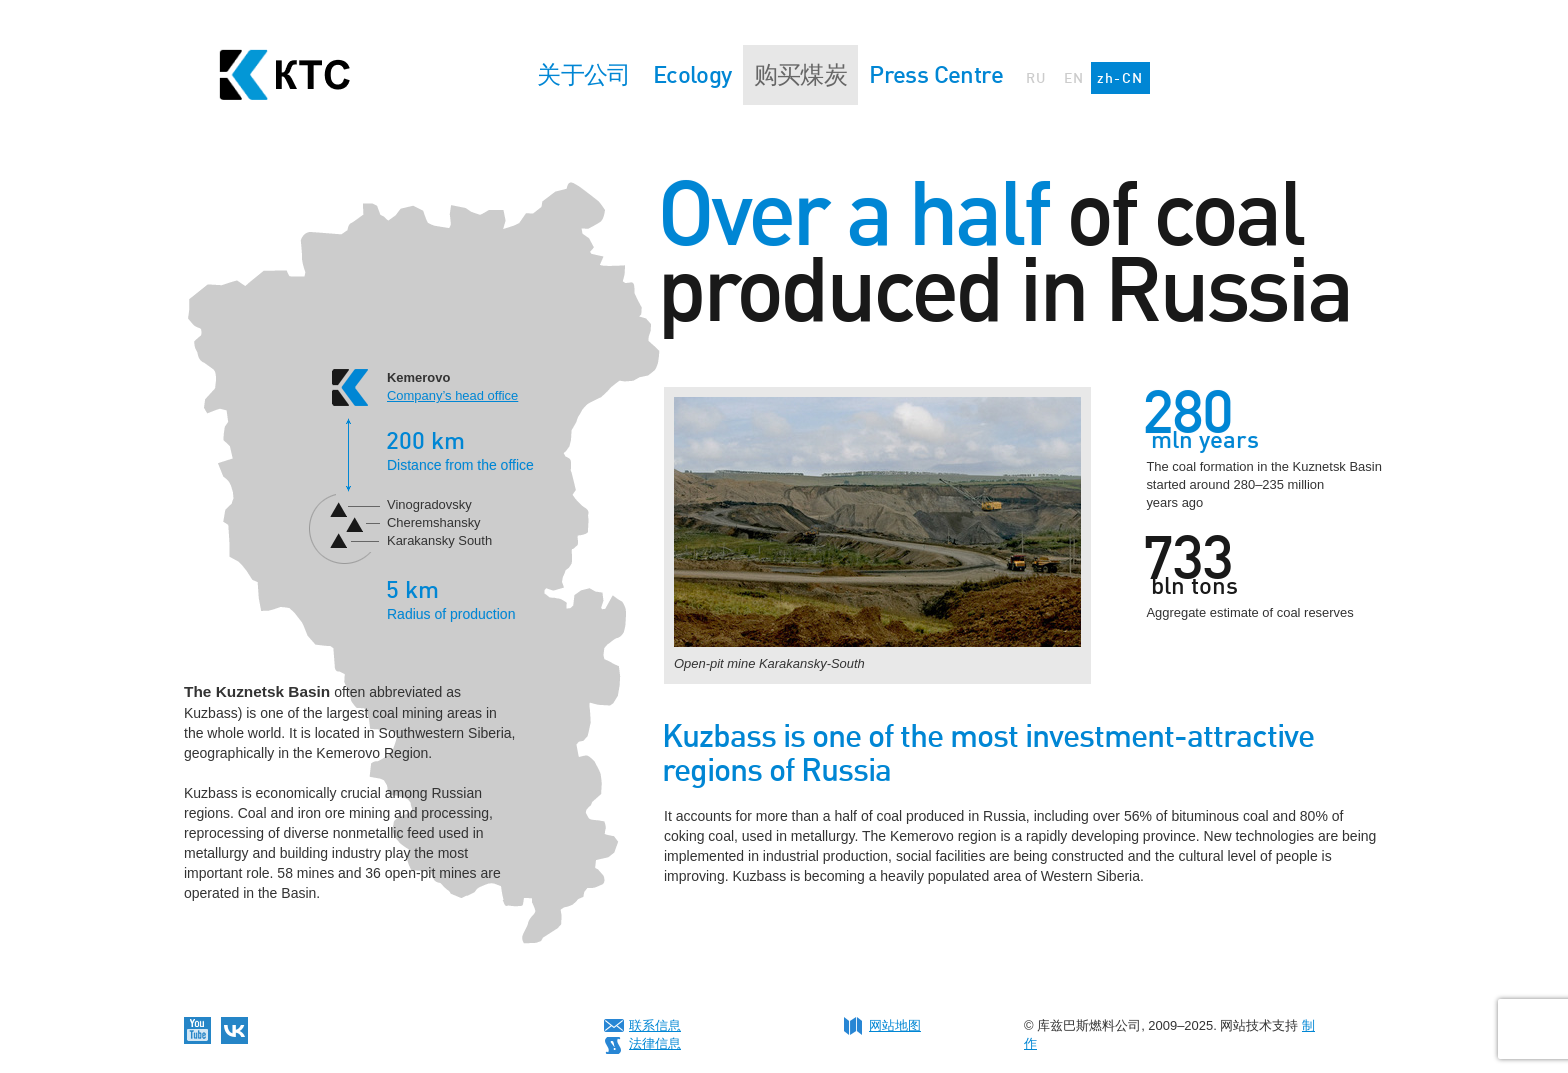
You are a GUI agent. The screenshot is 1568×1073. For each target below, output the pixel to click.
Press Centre (936, 74)
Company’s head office (452, 395)
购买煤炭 (801, 74)
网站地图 (895, 1025)
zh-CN (1120, 77)
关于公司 (584, 74)
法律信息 (655, 1043)
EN (1074, 77)
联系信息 (655, 1025)
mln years (1205, 440)
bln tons (1194, 586)
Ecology (692, 74)
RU (1036, 77)
